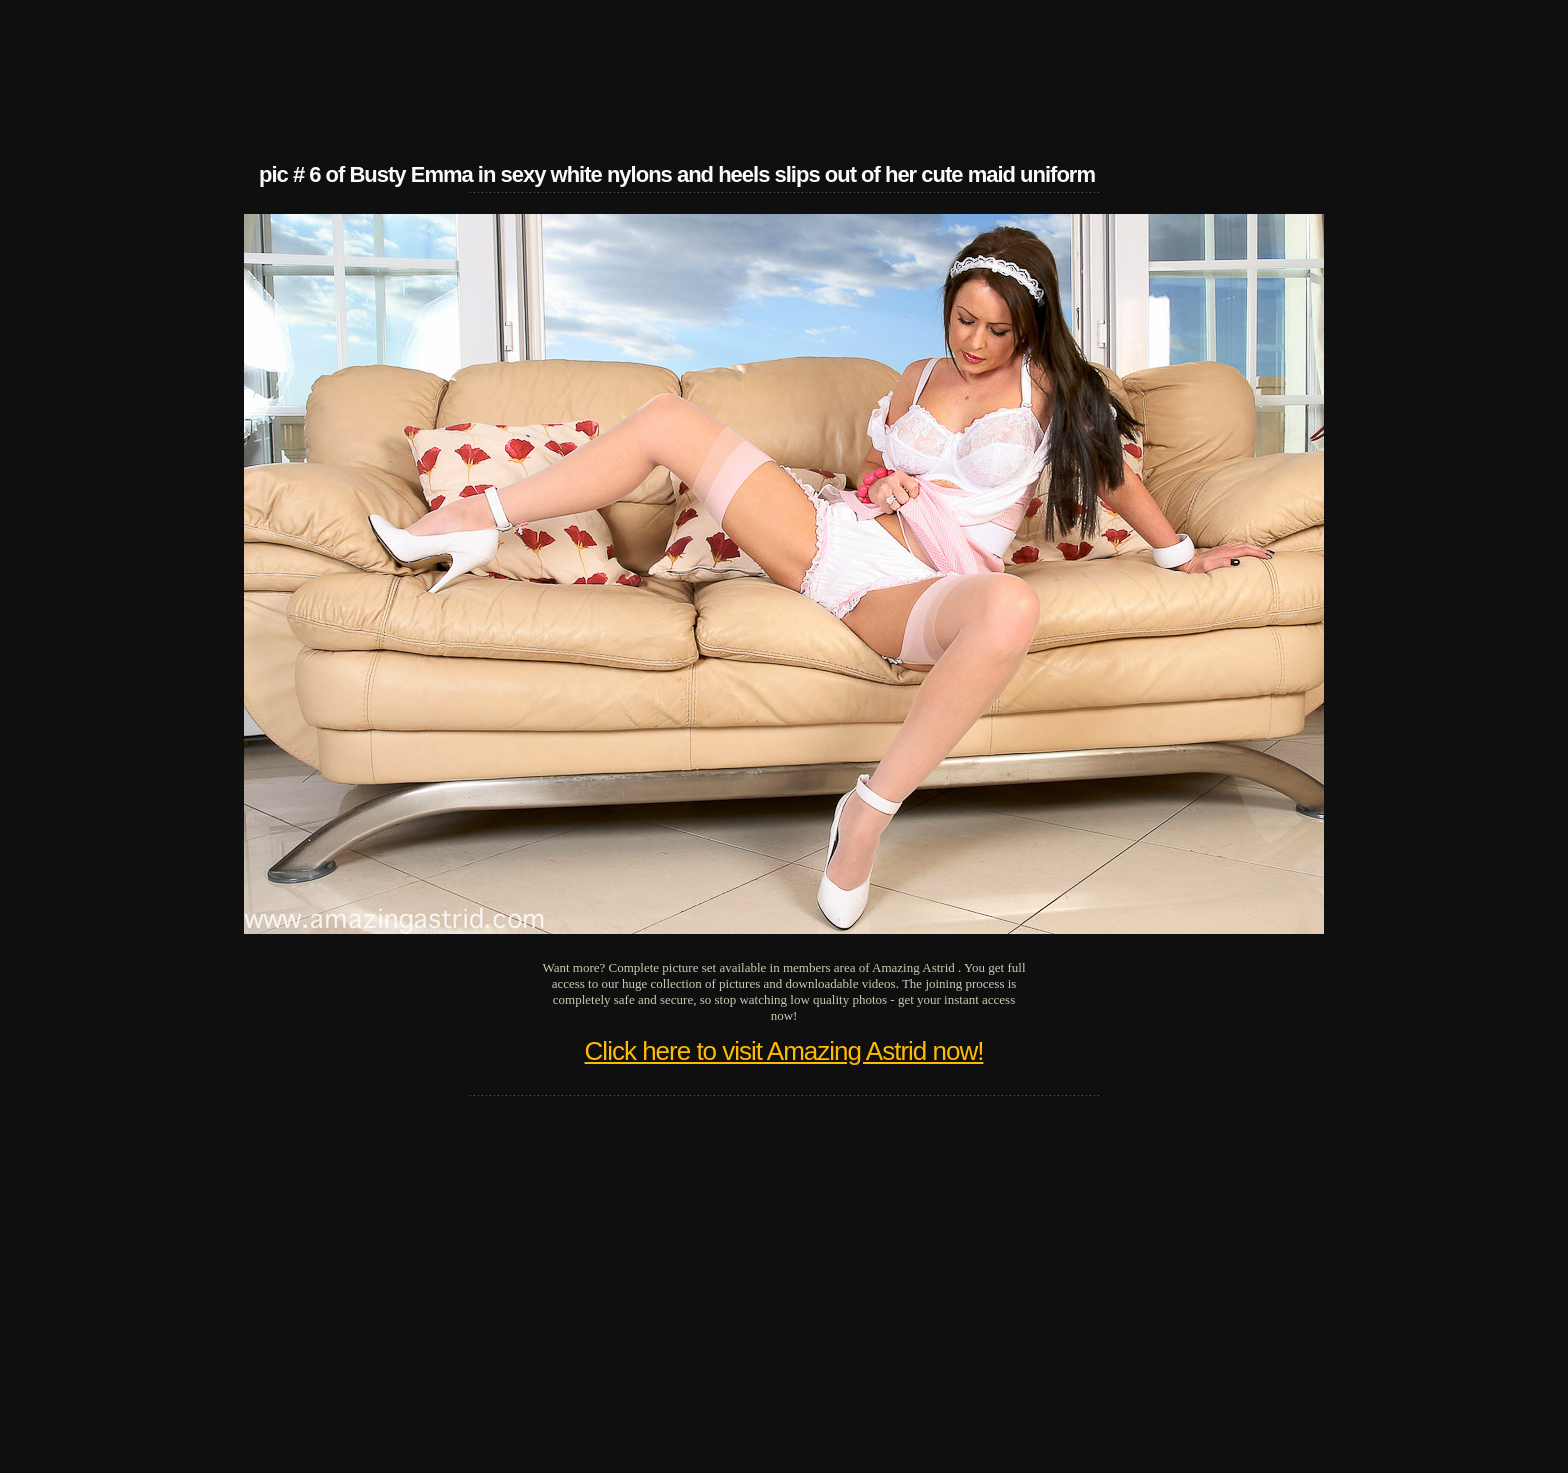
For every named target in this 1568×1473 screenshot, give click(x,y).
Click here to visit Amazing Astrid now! (784, 1051)
